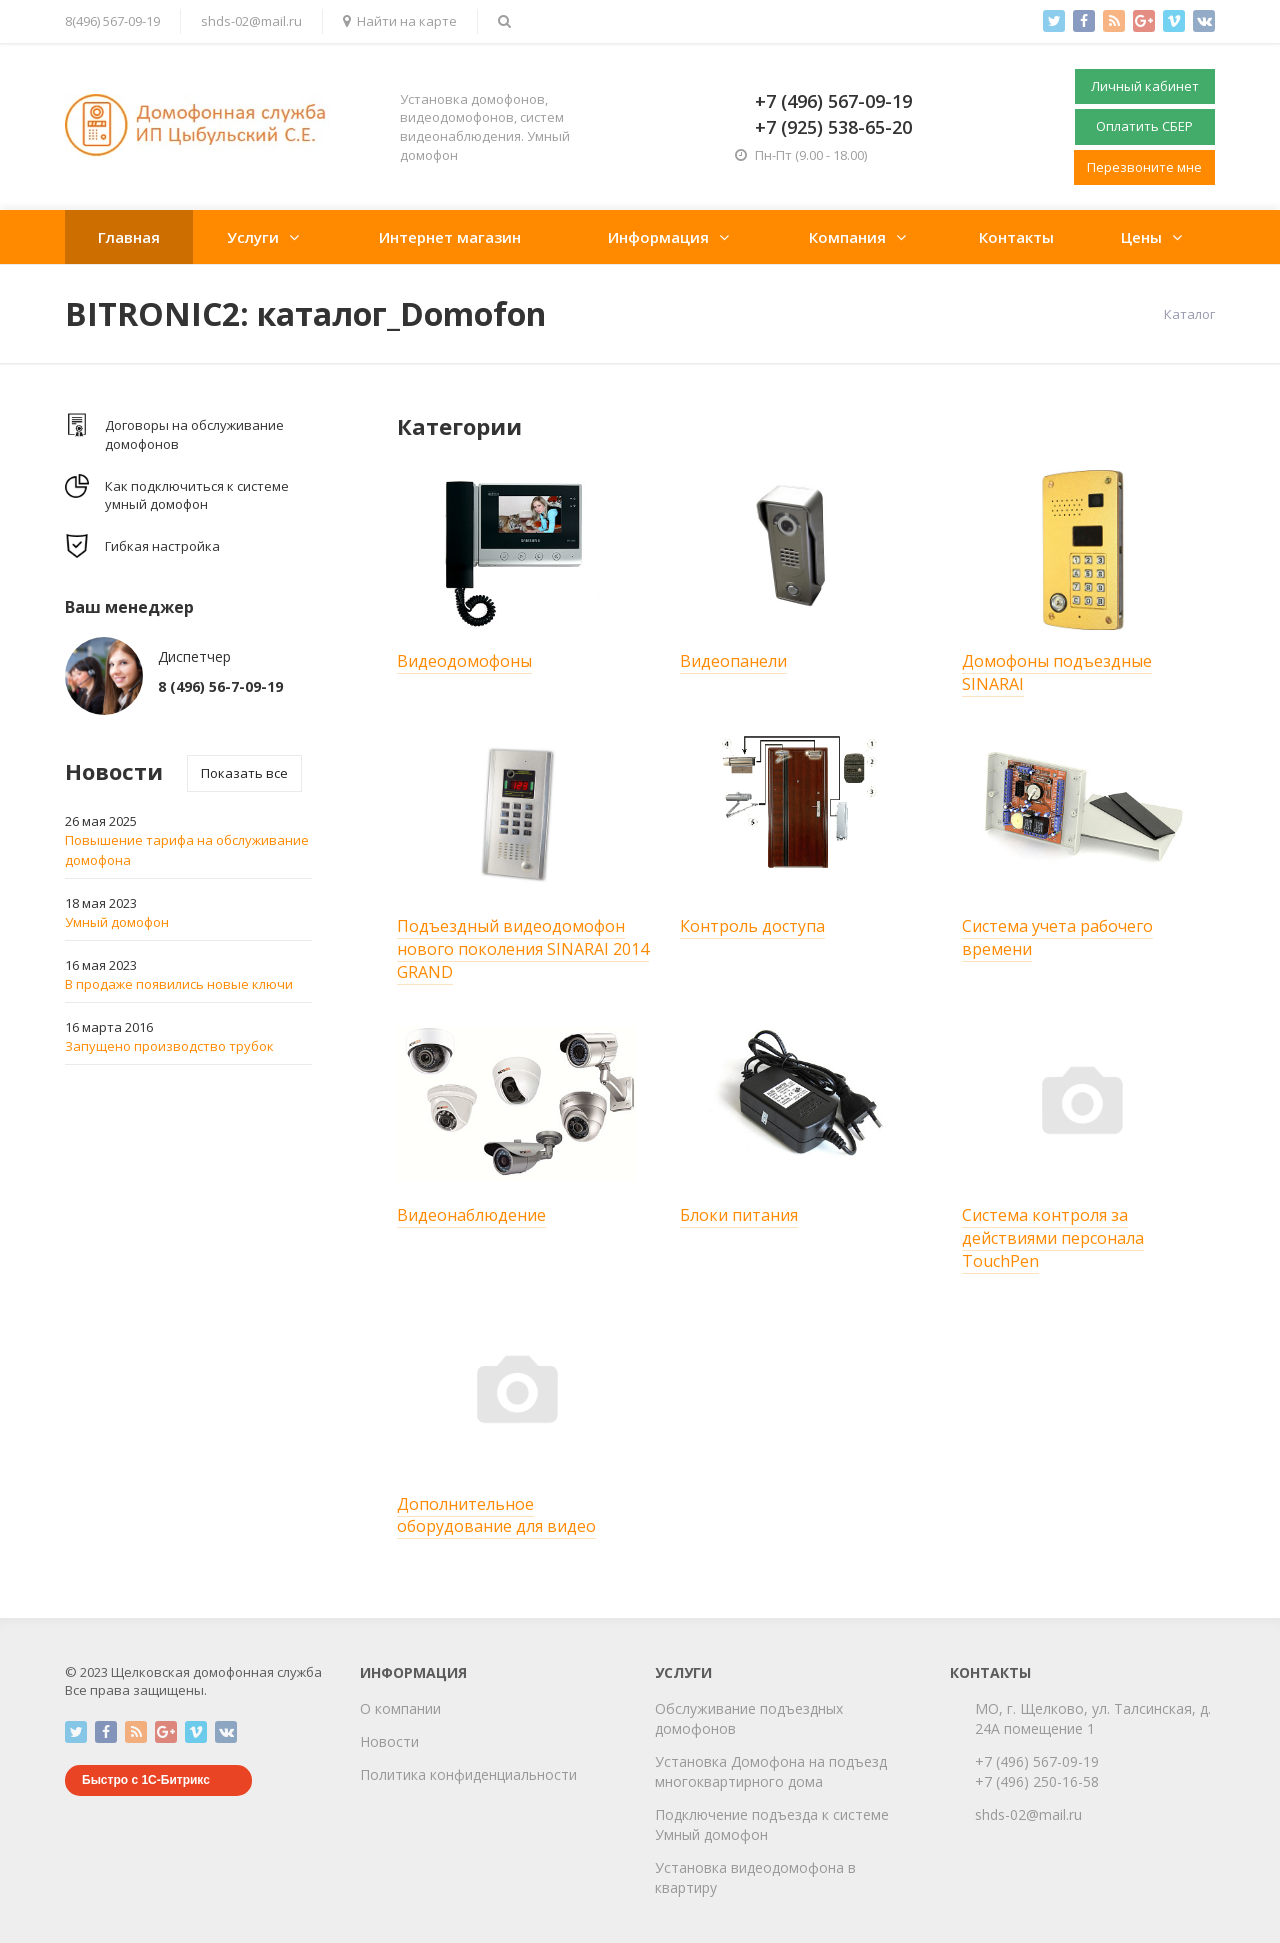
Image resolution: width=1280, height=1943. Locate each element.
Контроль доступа (752, 926)
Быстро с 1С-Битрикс (146, 1780)
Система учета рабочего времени (1057, 937)
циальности (537, 1774)
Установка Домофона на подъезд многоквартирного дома (771, 1771)
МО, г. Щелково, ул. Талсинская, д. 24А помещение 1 (1093, 1718)
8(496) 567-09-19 (112, 21)
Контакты (1016, 237)
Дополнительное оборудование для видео (496, 1515)
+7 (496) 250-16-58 (1037, 1781)
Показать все (244, 773)
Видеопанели (733, 661)
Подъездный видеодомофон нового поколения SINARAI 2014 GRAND (523, 949)
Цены (1141, 237)
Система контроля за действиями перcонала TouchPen (1053, 1238)
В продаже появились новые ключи (179, 984)
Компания (847, 237)
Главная (129, 237)
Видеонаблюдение (471, 1215)
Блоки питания (739, 1215)
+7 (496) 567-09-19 (1037, 1761)
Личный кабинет (1145, 86)
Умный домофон (117, 922)
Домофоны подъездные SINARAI (1057, 672)
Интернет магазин (450, 237)
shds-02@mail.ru (251, 21)
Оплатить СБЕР (1144, 126)
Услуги (253, 237)
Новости (389, 1741)
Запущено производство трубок (169, 1046)
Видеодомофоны (464, 661)
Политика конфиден (428, 1774)
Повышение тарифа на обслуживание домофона (187, 850)
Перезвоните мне (1144, 167)
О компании (400, 1708)
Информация (658, 237)
